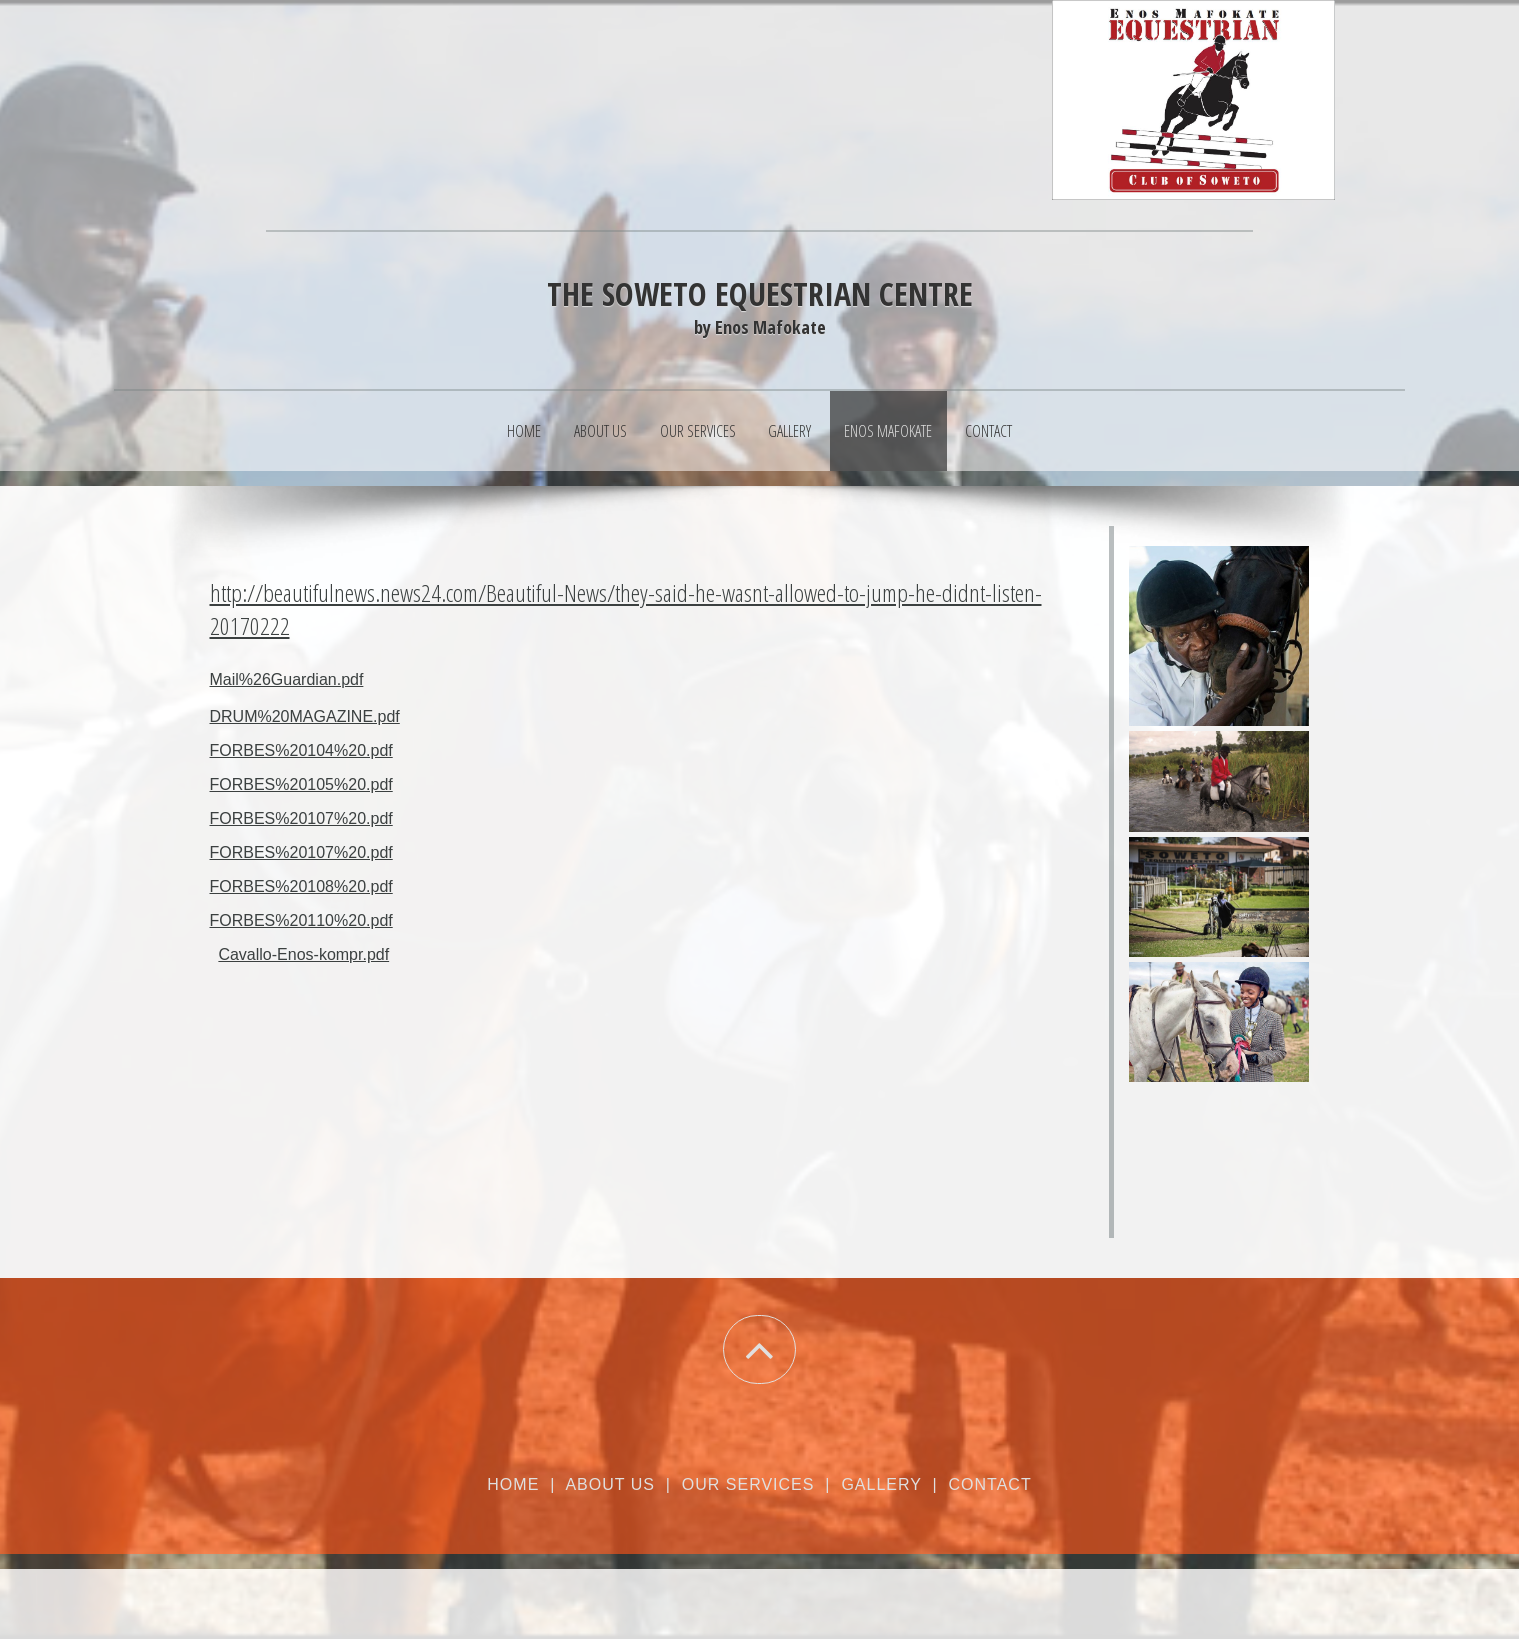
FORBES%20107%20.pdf (301, 818)
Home (524, 431)
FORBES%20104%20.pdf (301, 750)
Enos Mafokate (888, 431)
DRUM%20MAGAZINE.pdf (305, 716)
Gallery (789, 431)
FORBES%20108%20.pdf (301, 886)
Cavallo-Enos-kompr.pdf (303, 954)
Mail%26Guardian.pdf (287, 679)
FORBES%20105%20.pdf (301, 784)
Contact (988, 431)
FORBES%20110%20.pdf (301, 920)
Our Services (698, 431)
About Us (600, 431)
